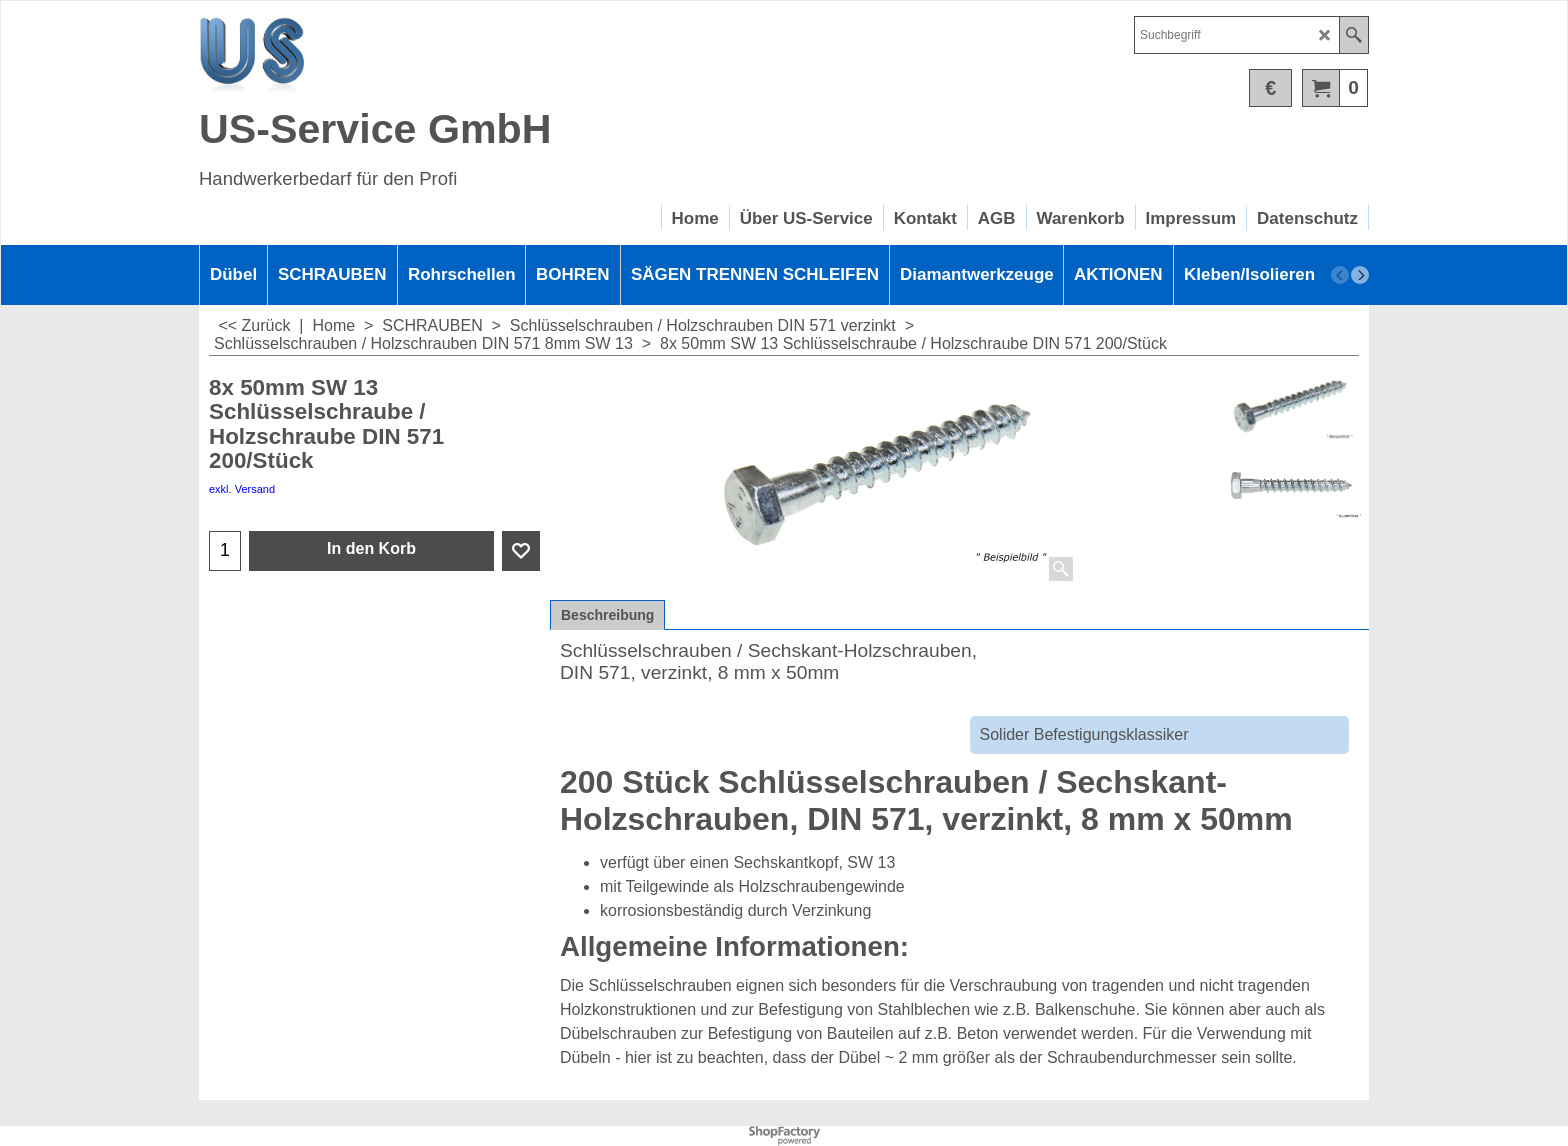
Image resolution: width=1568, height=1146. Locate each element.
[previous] (1340, 275)
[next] (1360, 275)
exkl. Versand (242, 489)
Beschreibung (607, 615)
